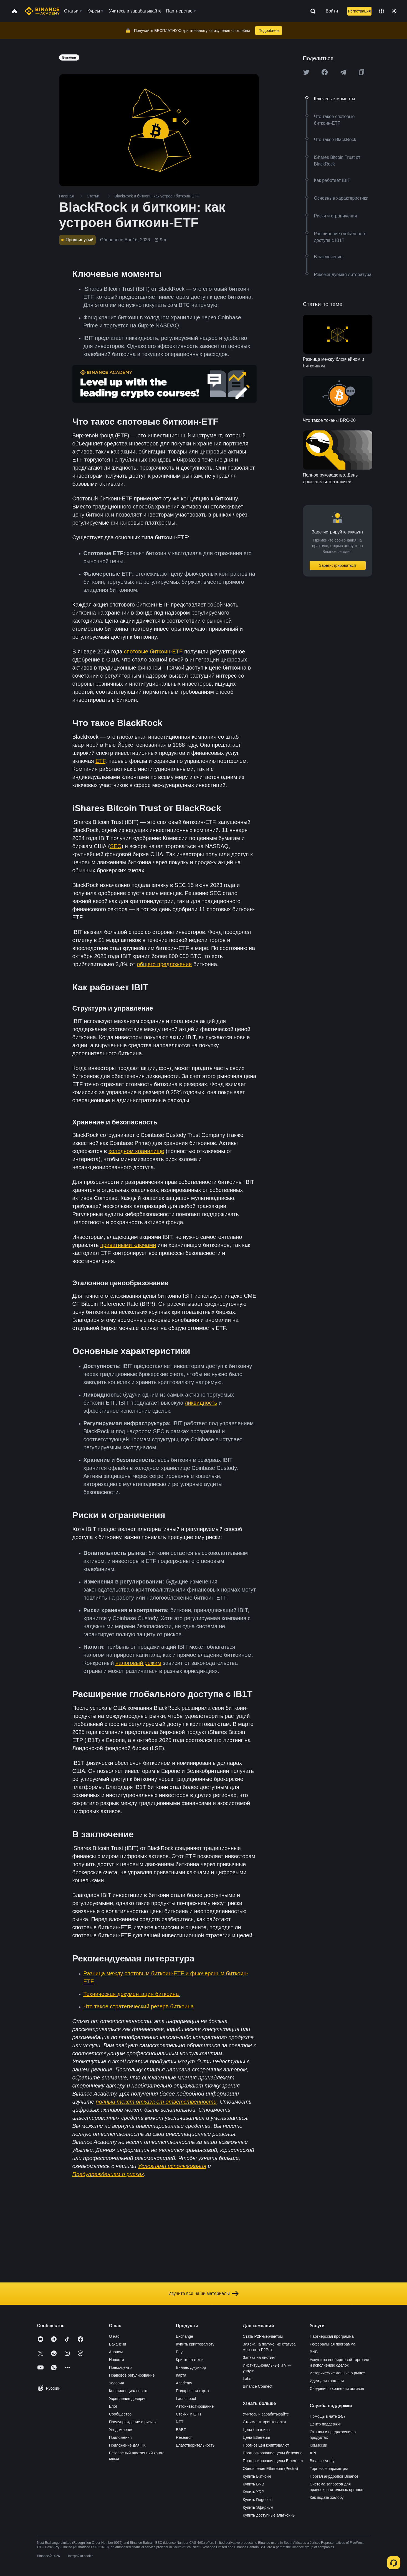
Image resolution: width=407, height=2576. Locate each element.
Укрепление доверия (127, 2398)
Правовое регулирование (132, 2375)
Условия (116, 2383)
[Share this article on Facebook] (324, 72)
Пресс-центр (120, 2367)
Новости (116, 2359)
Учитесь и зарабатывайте (266, 2414)
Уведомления (121, 2429)
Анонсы (116, 2352)
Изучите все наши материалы (203, 2293)
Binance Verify (322, 2461)
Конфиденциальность (128, 2391)
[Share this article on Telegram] (343, 72)
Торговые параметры (329, 2468)
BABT (181, 2429)
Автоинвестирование (195, 2406)
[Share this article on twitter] (306, 72)
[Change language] (381, 11)
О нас (114, 2336)
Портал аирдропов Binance (334, 2476)
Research (184, 2437)
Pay (179, 2352)
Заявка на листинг (259, 2357)
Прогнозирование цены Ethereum (273, 2461)
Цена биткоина (256, 2429)
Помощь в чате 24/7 (327, 2416)
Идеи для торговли (327, 2381)
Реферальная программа (332, 2344)
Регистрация (359, 11)
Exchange (184, 2336)
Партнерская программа (332, 2336)
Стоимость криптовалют (264, 2422)
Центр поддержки (325, 2424)
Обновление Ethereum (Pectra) (270, 2468)
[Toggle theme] (394, 11)
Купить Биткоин (257, 2476)
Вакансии (117, 2344)
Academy (184, 2383)
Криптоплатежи (190, 2359)
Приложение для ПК (127, 2445)
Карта (181, 2375)
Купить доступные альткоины (269, 2515)
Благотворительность (195, 2445)
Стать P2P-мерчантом (263, 2336)
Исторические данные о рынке (337, 2373)
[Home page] (42, 11)
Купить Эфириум (258, 2507)
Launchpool (186, 2398)
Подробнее (269, 30)
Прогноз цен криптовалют (266, 2445)
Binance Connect (257, 2386)
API (313, 2453)
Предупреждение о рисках (133, 2422)
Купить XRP (253, 2492)
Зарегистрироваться (337, 565)
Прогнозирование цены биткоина (272, 2453)
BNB (314, 2352)
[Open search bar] (311, 11)
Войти (332, 11)
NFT (179, 2422)
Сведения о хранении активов (337, 2388)
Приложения (120, 2437)
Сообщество (120, 2414)
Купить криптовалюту (195, 2344)
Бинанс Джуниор (191, 2367)
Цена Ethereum (256, 2437)
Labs (247, 2378)
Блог (113, 2406)
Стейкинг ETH (188, 2414)
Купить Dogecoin (257, 2499)
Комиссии (318, 2445)
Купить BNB (253, 2484)
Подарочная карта (192, 2391)
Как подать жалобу (326, 2497)
